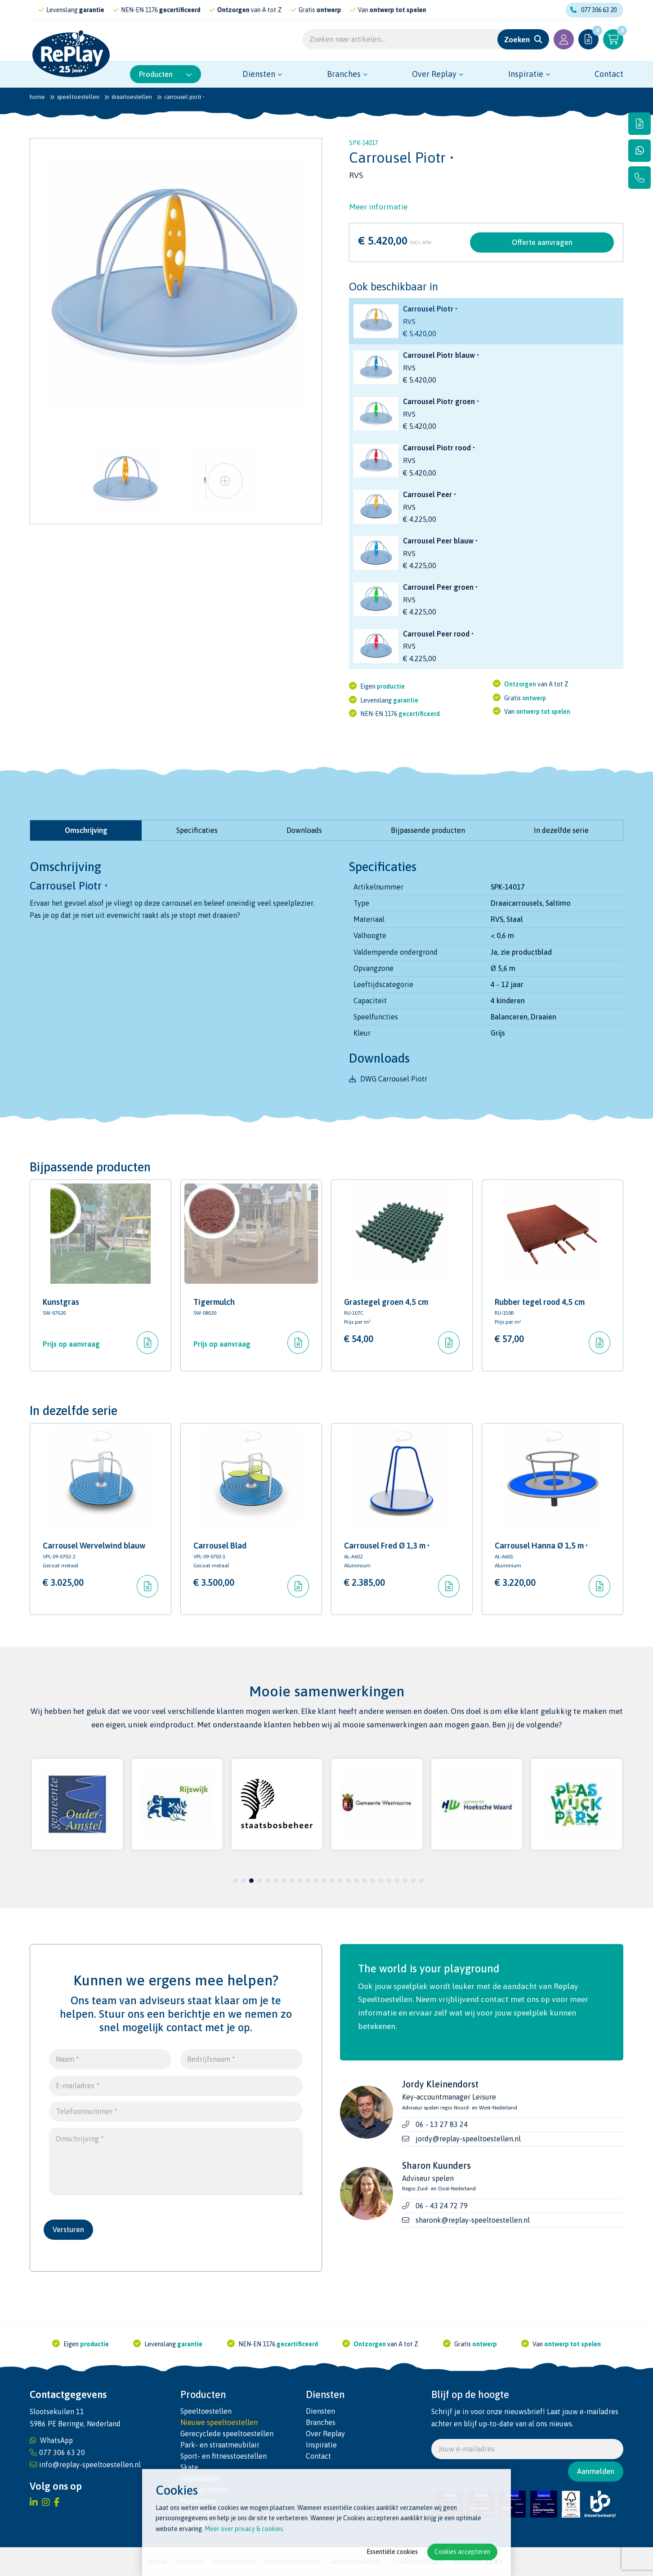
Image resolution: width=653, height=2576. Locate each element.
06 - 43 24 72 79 (442, 2206)
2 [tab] (244, 1880)
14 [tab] (340, 1880)
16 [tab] (356, 1880)
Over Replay (434, 74)
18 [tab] (373, 1880)
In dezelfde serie (561, 830)
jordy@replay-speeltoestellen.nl (468, 2139)
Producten (165, 74)
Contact (609, 74)
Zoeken (517, 39)
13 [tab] (332, 1880)
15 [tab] (348, 1880)
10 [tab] (308, 1880)
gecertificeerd (201, 9)
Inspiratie (525, 74)
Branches (344, 74)
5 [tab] (268, 1880)
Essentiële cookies (392, 2551)
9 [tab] (300, 1880)
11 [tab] (316, 1880)
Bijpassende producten (428, 830)
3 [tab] (252, 1880)
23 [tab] (413, 1880)
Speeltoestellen (78, 96)
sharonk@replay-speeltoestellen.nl (473, 2220)
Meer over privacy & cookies (244, 2528)
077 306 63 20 (593, 9)
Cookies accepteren (462, 2551)
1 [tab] (235, 1880)
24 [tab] (421, 1880)
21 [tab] (397, 1880)
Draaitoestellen (132, 96)
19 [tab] (381, 1880)
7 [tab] (284, 1880)
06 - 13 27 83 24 (442, 2124)
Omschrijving (86, 830)
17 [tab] (364, 1880)
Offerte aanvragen (542, 242)
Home (37, 96)
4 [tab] (260, 1880)
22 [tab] (405, 1880)
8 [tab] (292, 1880)
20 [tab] (389, 1880)
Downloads (304, 830)
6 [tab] (276, 1880)
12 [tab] (324, 1880)
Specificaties (197, 830)
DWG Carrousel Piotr (393, 1079)
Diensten (258, 74)
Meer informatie (378, 206)
